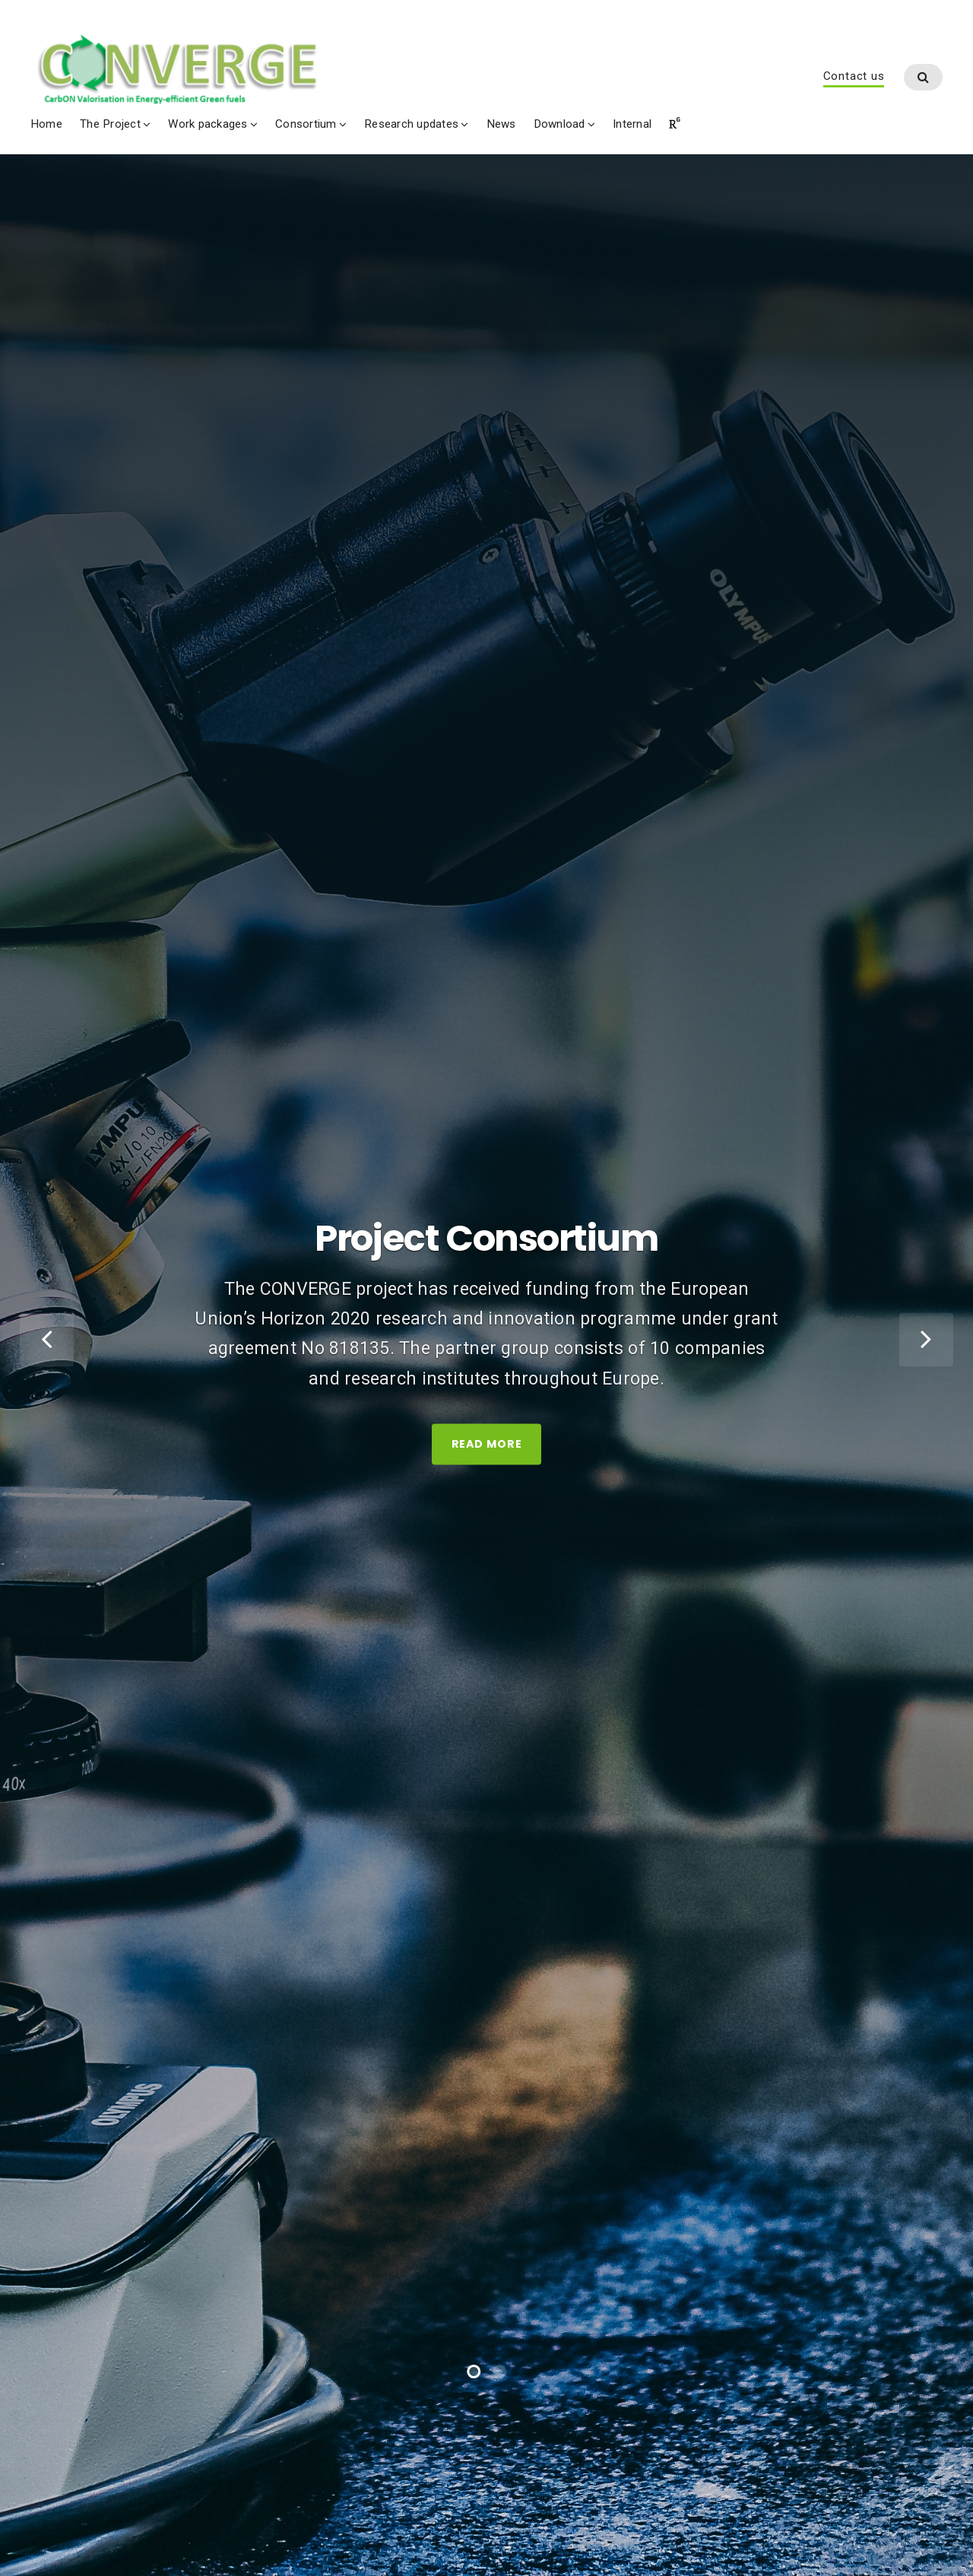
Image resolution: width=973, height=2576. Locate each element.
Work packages (207, 125)
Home (46, 125)
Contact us (854, 77)
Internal (632, 125)
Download (559, 125)
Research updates (411, 125)
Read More (487, 1469)
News (501, 125)
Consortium (305, 125)
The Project (110, 125)
